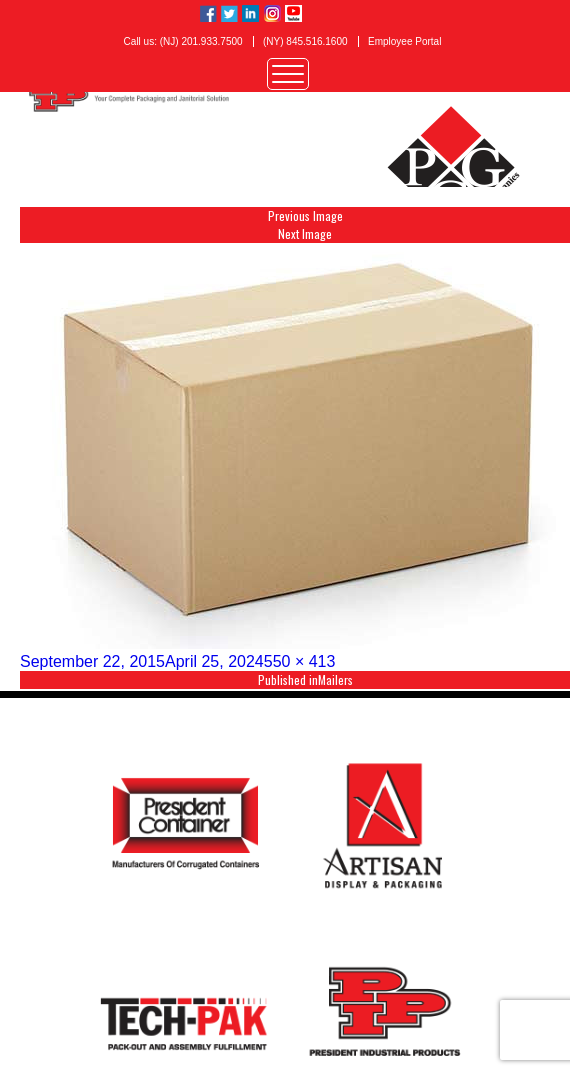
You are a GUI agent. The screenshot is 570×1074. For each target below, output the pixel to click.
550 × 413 (300, 661)
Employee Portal (404, 41)
